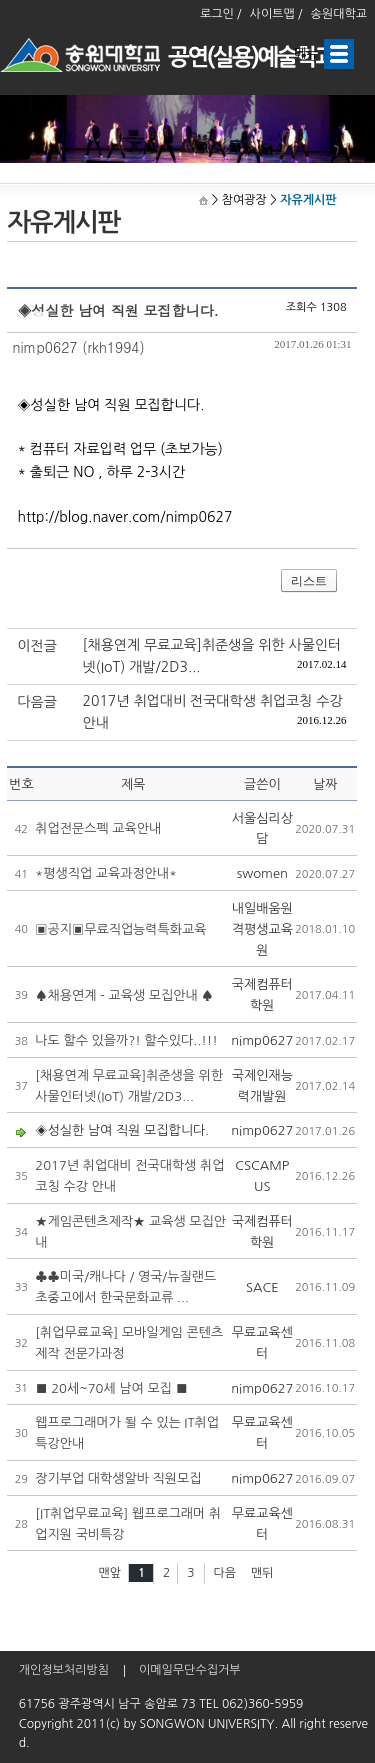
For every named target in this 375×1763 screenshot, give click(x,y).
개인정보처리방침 (64, 1670)
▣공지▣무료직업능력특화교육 (120, 929)
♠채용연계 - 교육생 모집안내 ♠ (124, 995)
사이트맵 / (276, 14)
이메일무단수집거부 (190, 1670)
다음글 (36, 702)
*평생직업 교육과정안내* (106, 873)
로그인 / (221, 14)
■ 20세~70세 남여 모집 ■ (111, 1388)
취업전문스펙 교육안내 (98, 828)
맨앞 (109, 1573)
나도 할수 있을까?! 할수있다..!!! (126, 1040)
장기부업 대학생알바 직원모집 (118, 1478)
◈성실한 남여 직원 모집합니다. (122, 1130)
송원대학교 (339, 14)
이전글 (36, 646)
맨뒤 (262, 1573)
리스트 (309, 581)
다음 (225, 1573)
